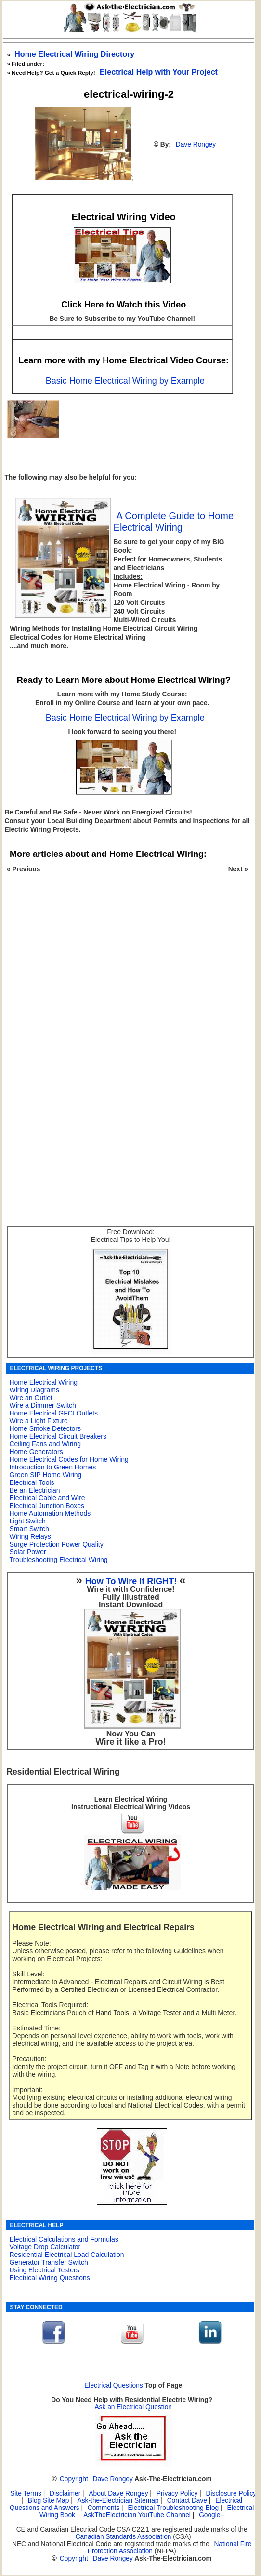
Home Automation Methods (50, 1513)
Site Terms (25, 2493)
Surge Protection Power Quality (56, 1544)
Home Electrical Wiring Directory (74, 54)
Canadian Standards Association (123, 2536)
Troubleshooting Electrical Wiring (58, 1559)
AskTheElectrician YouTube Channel (137, 2515)
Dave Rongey (196, 144)
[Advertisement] (126, 980)
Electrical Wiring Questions (49, 2278)
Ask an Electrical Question (133, 2407)
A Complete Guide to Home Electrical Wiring (174, 521)
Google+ (211, 2515)
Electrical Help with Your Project (159, 72)
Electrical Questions (113, 2385)
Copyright (74, 2479)
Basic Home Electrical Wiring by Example (125, 381)
